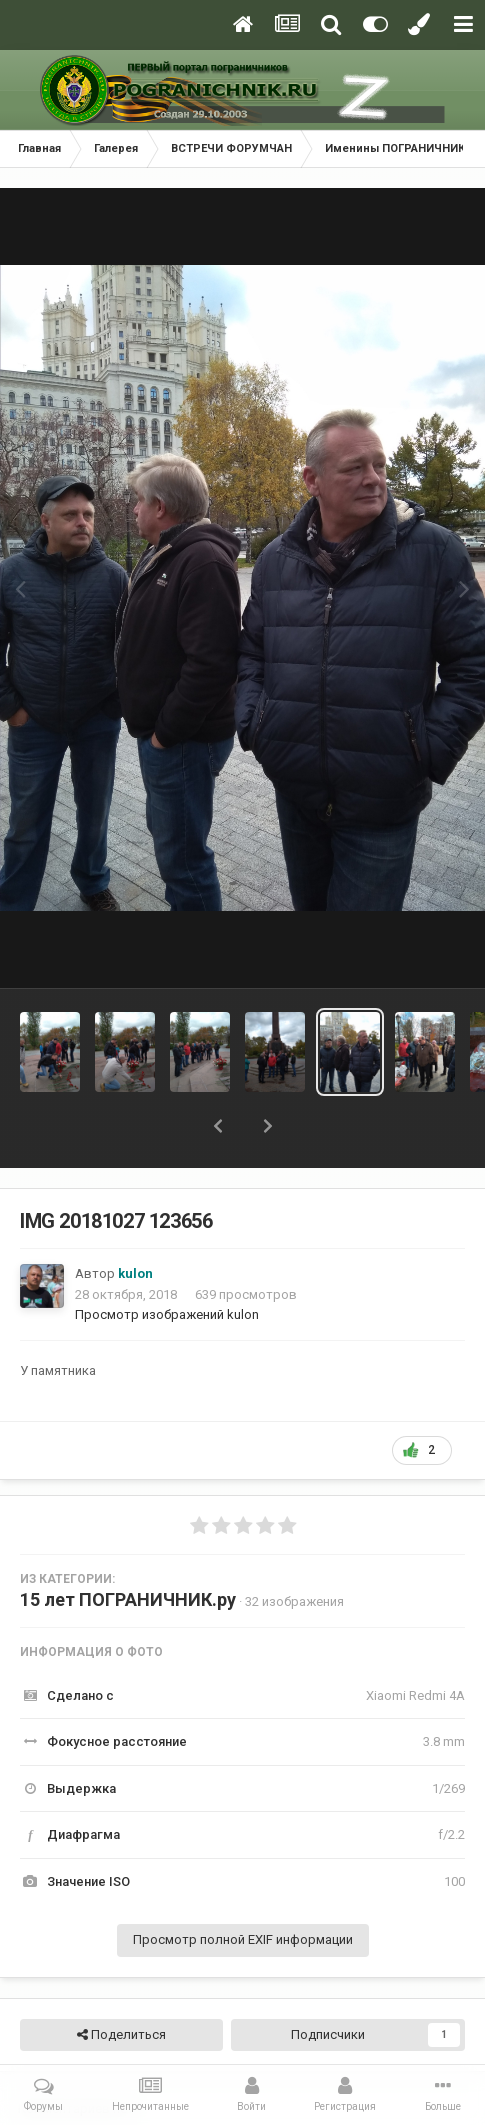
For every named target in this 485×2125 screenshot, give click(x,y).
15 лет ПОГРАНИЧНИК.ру (128, 1599)
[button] (218, 1126)
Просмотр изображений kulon (167, 1314)
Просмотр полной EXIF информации (243, 1939)
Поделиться (121, 2035)
